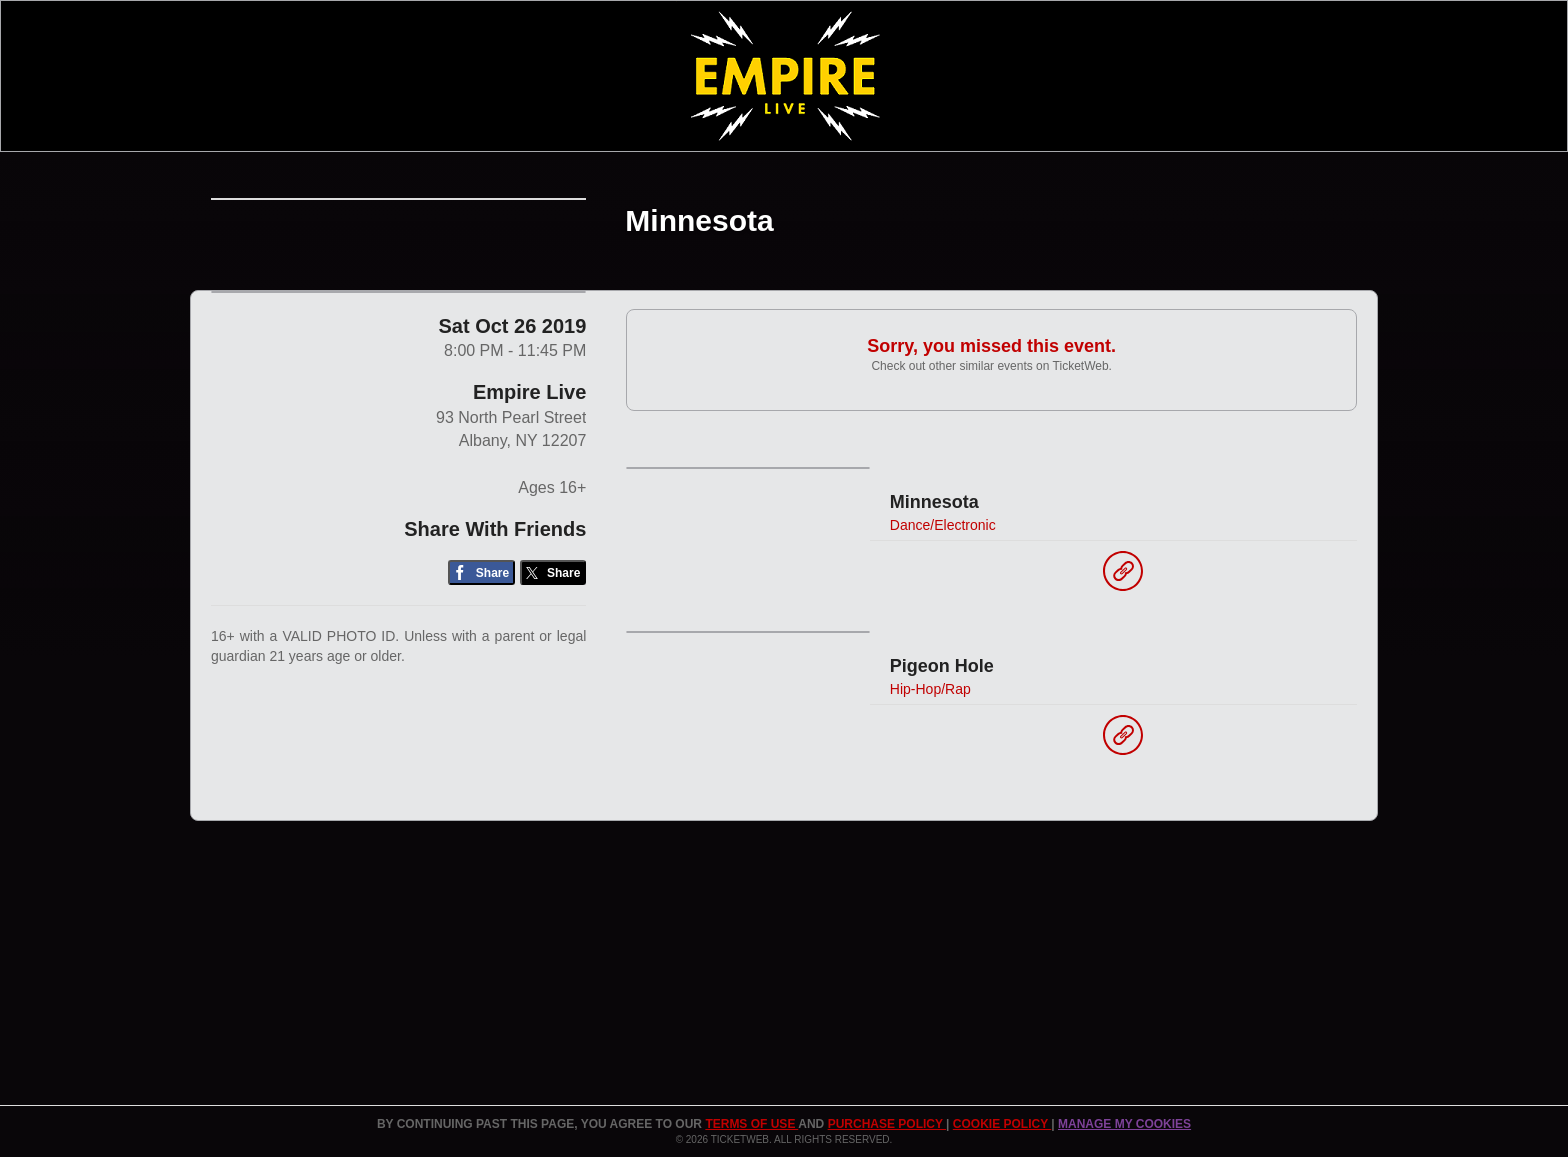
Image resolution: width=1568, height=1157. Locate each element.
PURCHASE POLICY (887, 1124)
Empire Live (529, 548)
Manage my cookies (1124, 1124)
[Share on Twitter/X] (553, 728)
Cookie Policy (1002, 1124)
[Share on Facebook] (481, 728)
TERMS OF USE (751, 1124)
